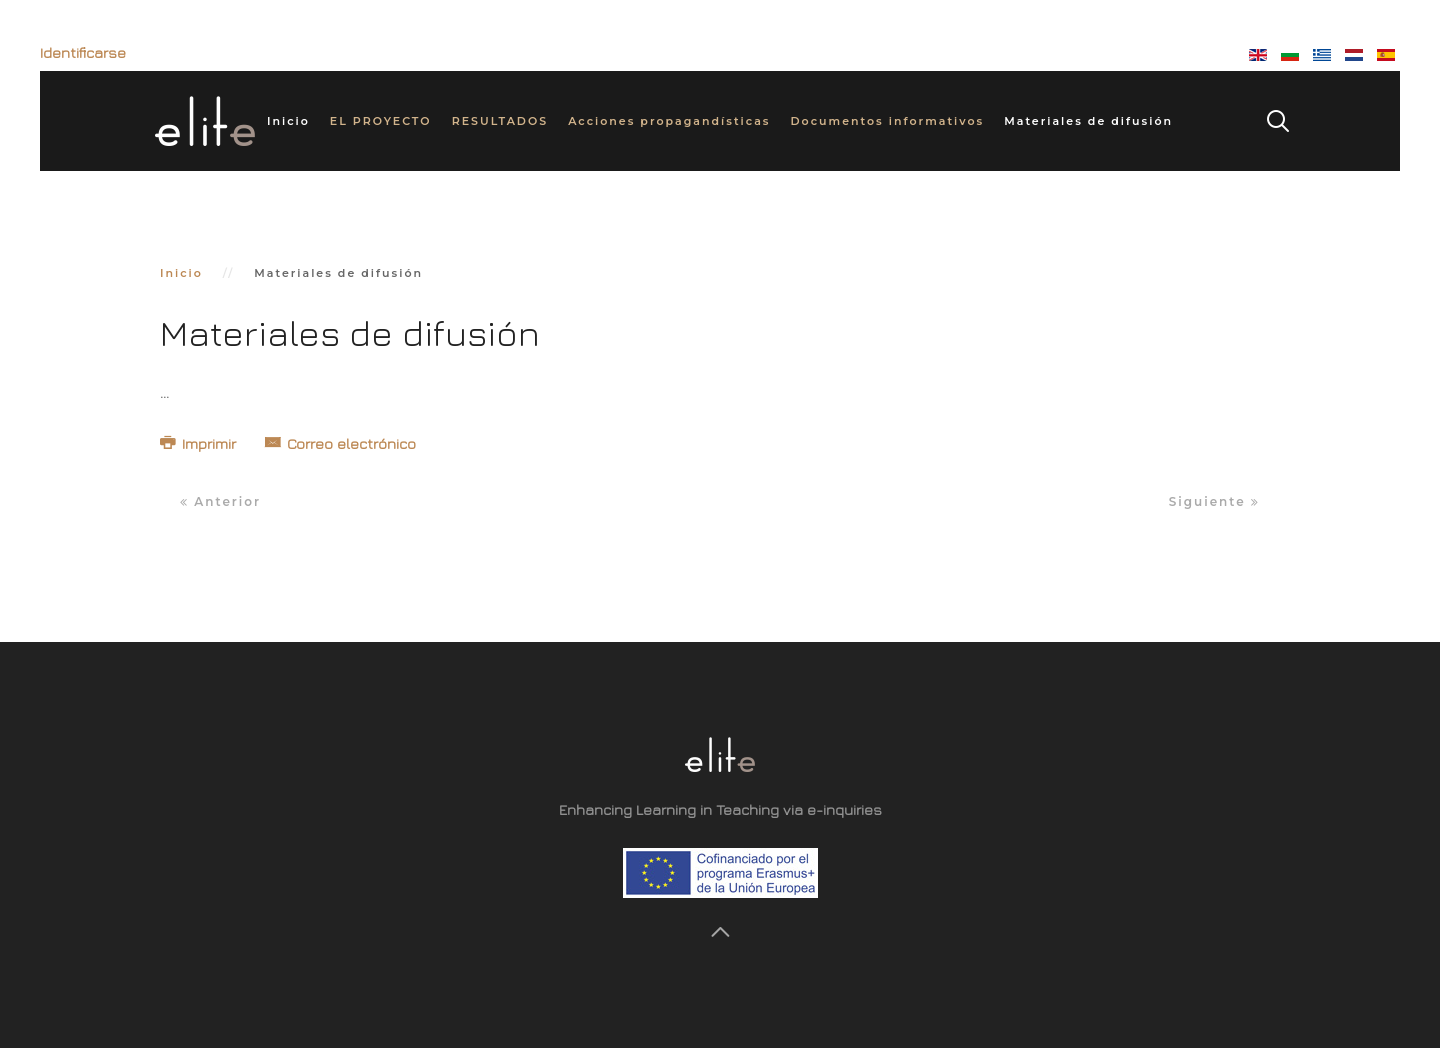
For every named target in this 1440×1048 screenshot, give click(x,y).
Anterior (220, 501)
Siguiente (1214, 501)
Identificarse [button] (83, 52)
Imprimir (200, 443)
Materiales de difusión (1088, 121)
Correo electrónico (340, 443)
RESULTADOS (500, 121)
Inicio (288, 121)
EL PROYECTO (381, 121)
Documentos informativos (887, 121)
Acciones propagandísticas (669, 121)
